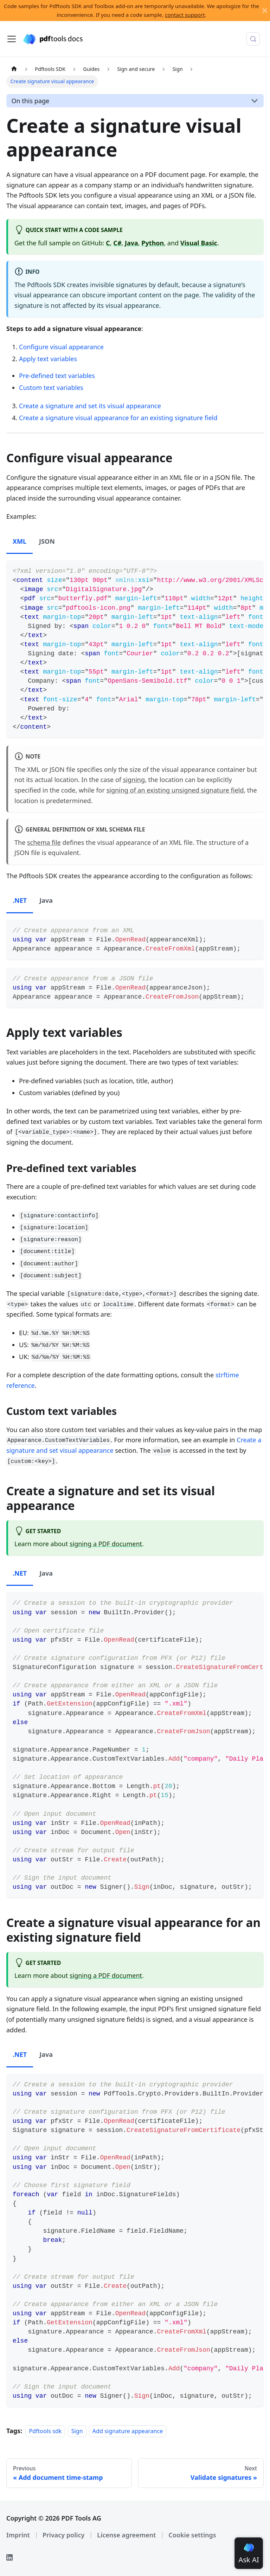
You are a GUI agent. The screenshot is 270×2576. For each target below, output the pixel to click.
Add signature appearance (127, 2431)
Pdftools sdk (45, 2431)
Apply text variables (48, 359)
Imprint (18, 2535)
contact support (185, 14)
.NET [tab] (20, 900)
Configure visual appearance (61, 347)
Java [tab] (46, 900)
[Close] (264, 10)
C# (117, 243)
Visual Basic (198, 243)
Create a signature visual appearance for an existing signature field (118, 417)
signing (134, 779)
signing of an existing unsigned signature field (175, 790)
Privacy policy (63, 2535)
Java (131, 243)
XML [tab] (19, 541)
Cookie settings (192, 2535)
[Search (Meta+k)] (253, 39)
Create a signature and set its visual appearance (90, 406)
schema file (44, 842)
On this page (30, 101)
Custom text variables (51, 387)
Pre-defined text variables (57, 375)
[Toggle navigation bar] (11, 39)
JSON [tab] (47, 541)
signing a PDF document (106, 1543)
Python (152, 243)
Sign (77, 2431)
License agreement (126, 2535)
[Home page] (13, 69)
